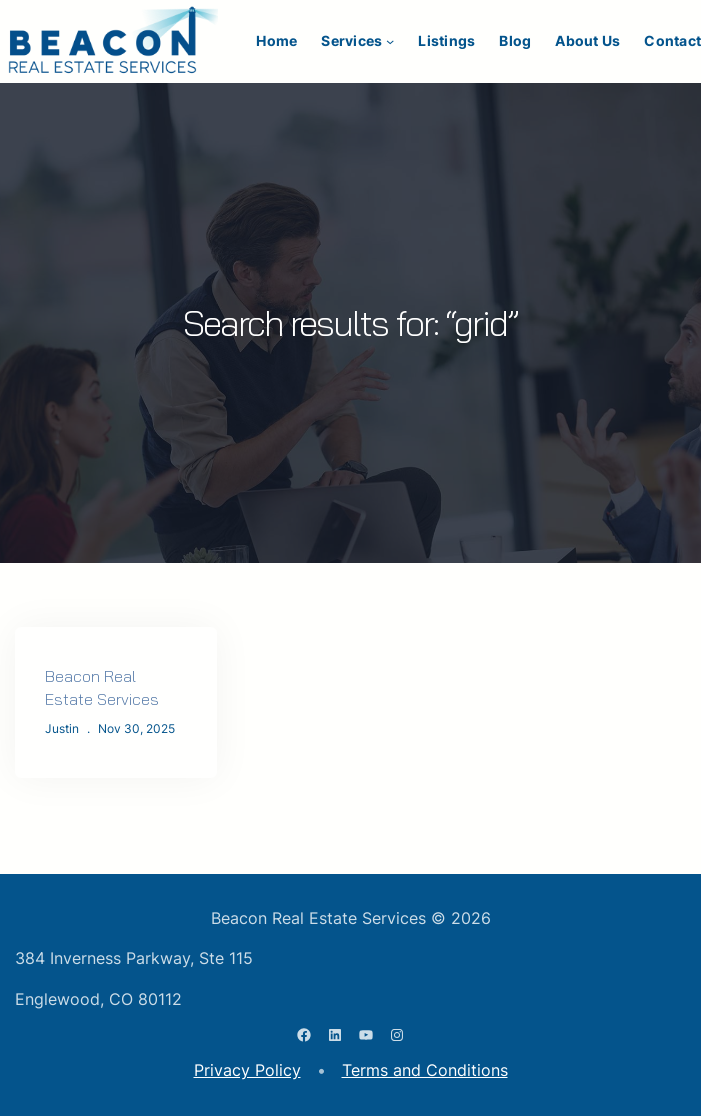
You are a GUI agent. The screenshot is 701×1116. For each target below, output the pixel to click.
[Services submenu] (390, 41)
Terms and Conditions (425, 1070)
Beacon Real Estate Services (102, 687)
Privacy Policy (247, 1070)
